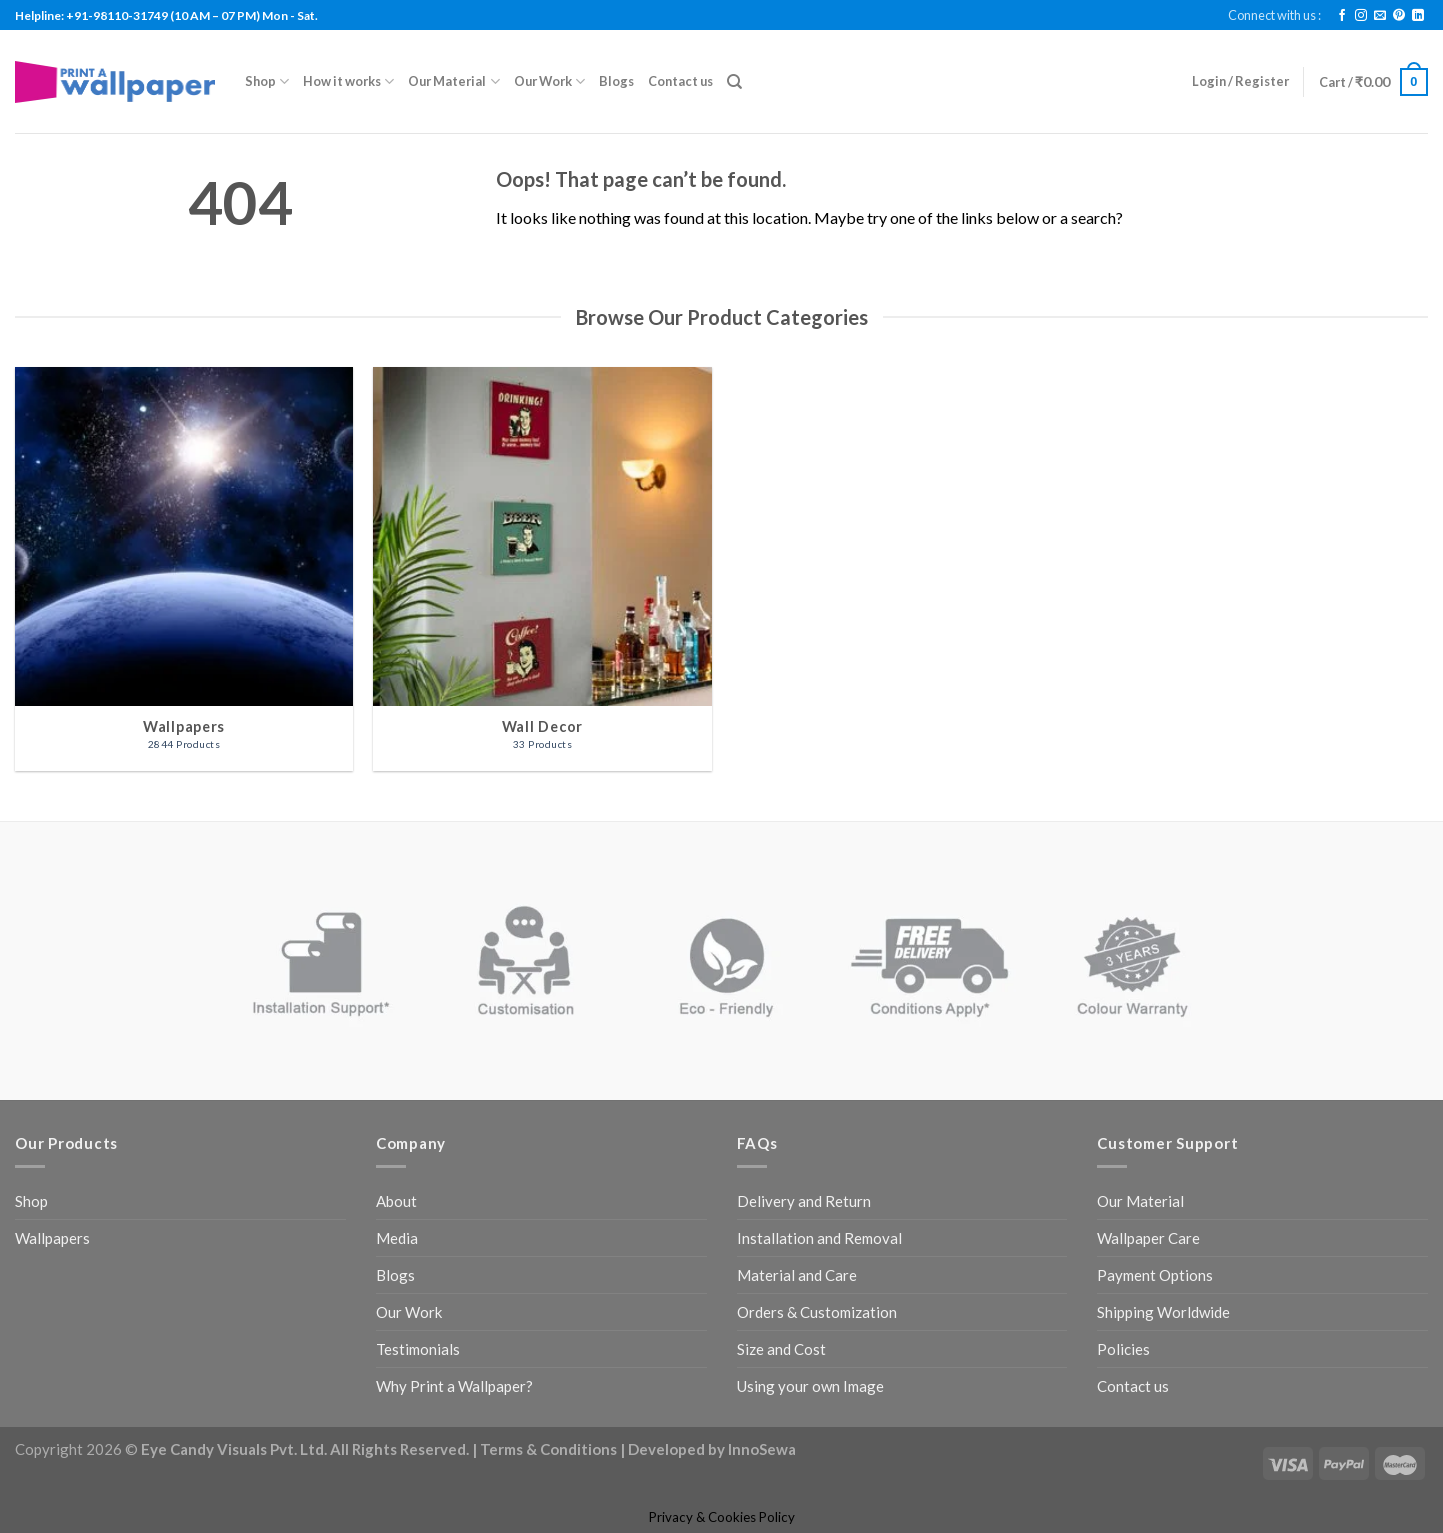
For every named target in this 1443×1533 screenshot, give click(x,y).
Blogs (616, 81)
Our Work (549, 81)
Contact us (680, 81)
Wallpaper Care (1148, 1238)
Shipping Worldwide (1163, 1312)
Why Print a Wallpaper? (454, 1386)
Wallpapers (52, 1238)
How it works (348, 81)
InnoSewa (762, 1449)
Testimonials (418, 1349)
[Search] (734, 82)
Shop (267, 81)
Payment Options (1155, 1275)
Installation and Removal (819, 1238)
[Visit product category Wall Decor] (542, 569)
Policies (1123, 1349)
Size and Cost (781, 1349)
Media (397, 1238)
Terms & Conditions (548, 1449)
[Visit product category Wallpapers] (184, 569)
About (396, 1201)
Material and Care (797, 1275)
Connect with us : (1274, 15)
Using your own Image (810, 1386)
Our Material (453, 81)
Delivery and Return (804, 1201)
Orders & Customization (817, 1312)
